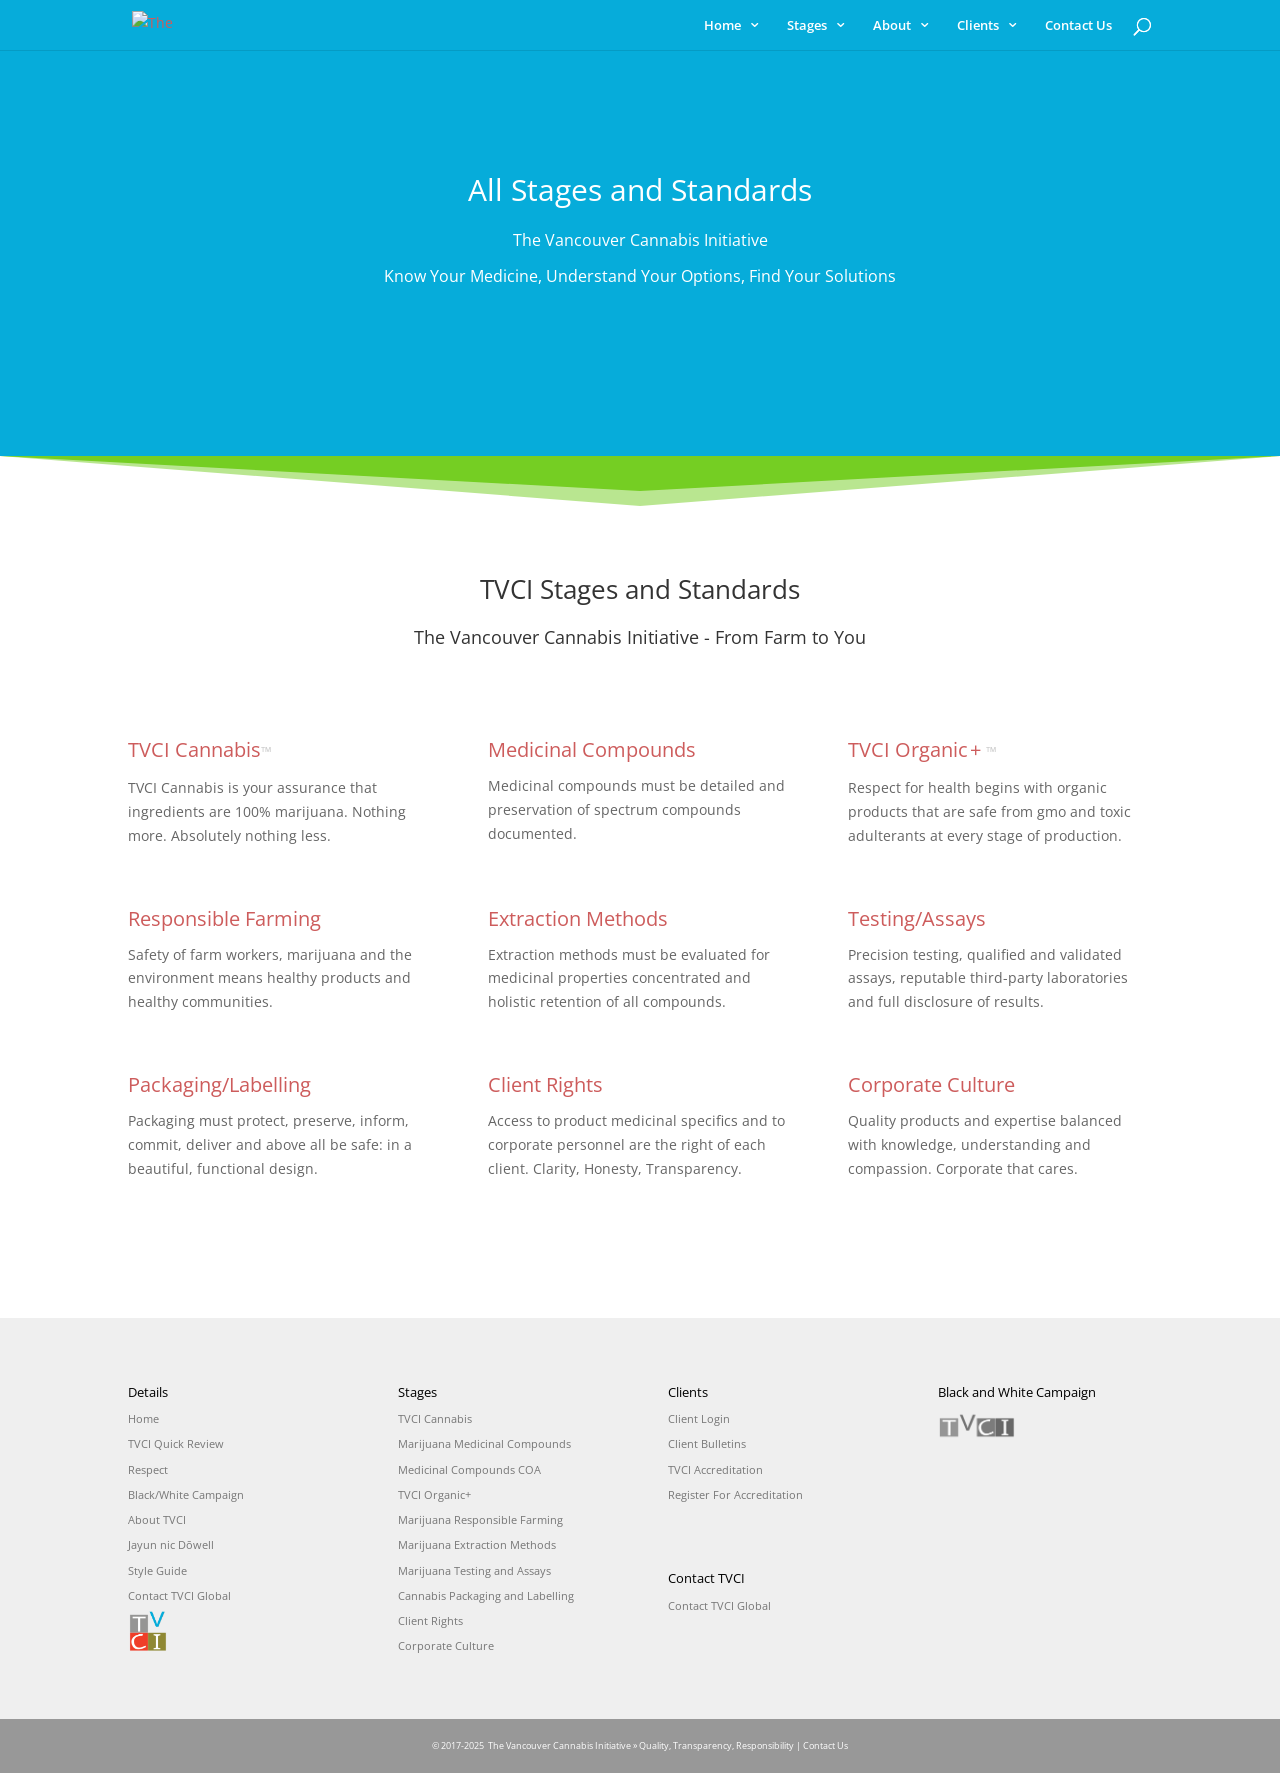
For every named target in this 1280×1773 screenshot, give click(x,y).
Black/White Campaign (186, 1494)
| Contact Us (822, 1745)
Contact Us (1078, 26)
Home (722, 26)
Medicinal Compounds (592, 749)
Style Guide (157, 1570)
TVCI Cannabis (200, 749)
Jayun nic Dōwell (171, 1544)
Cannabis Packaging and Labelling (486, 1595)
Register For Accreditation (735, 1494)
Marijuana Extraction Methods (477, 1544)
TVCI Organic (922, 749)
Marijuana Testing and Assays (474, 1570)
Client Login (699, 1418)
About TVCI (157, 1519)
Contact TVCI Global (179, 1595)
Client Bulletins (707, 1443)
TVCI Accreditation (715, 1469)
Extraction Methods (578, 918)
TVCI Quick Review (176, 1443)
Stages (807, 26)
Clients (978, 26)
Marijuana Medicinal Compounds (484, 1443)
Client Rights (545, 1084)
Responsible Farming (224, 918)
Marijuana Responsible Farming (480, 1519)
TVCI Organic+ (434, 1494)
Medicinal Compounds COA (469, 1469)
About (892, 26)
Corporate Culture (931, 1084)
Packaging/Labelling (219, 1084)
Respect (148, 1469)
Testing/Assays (917, 918)
